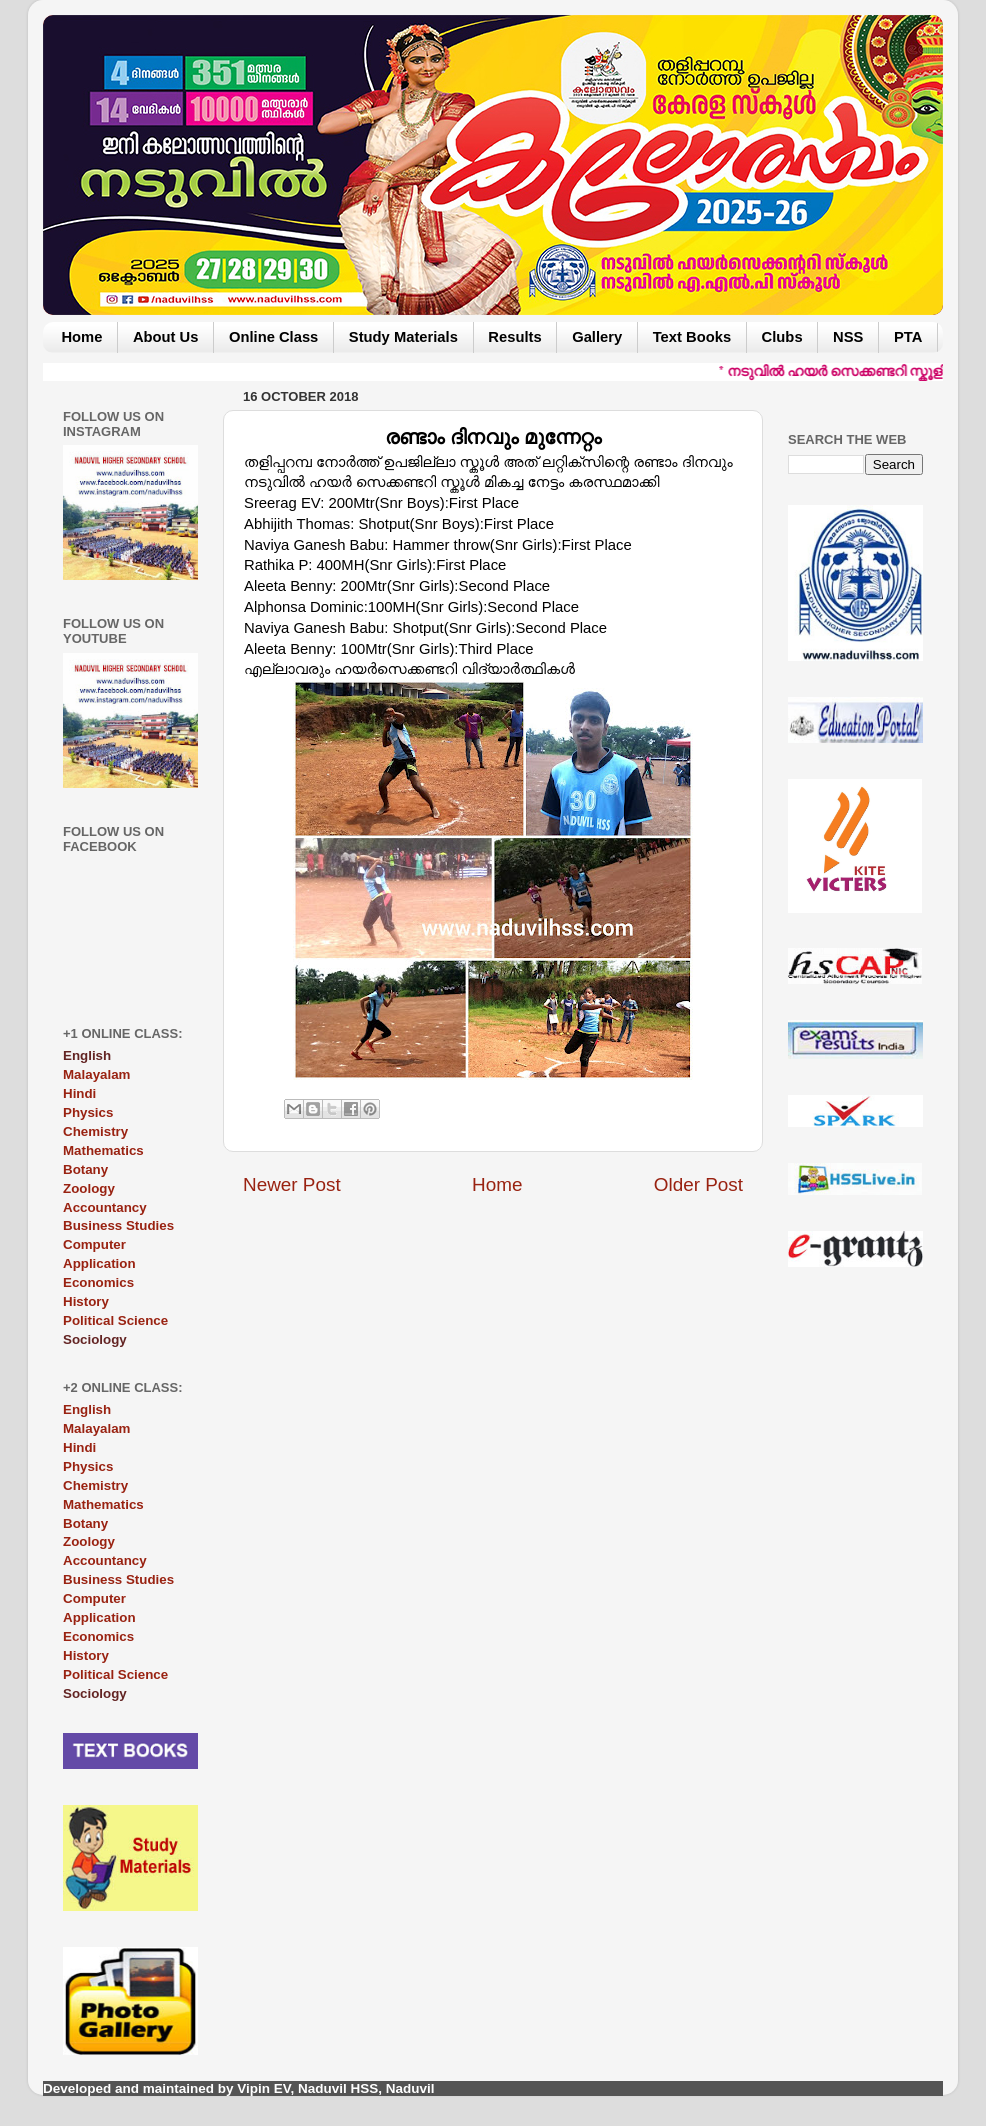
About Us (166, 337)
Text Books (692, 337)
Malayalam (96, 1074)
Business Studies (118, 1225)
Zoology (89, 1188)
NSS (848, 337)
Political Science (115, 1320)
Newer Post (292, 1184)
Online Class (273, 337)
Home (81, 337)
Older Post (698, 1184)
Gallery (597, 337)
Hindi (79, 1093)
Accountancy (105, 1207)
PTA (908, 337)
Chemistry (95, 1131)
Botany (85, 1169)
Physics (88, 1112)
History (86, 1301)
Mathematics (103, 1150)
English (87, 1409)
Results (514, 337)
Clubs (782, 337)
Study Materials (403, 337)
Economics (98, 1282)
